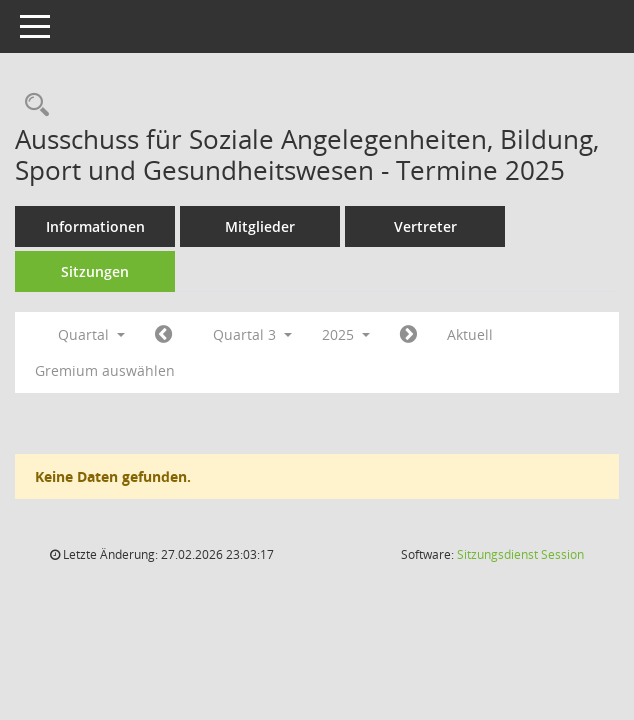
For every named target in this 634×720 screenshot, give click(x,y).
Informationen (95, 226)
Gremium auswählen (105, 370)
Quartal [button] (91, 334)
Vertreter (425, 226)
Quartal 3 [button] (252, 334)
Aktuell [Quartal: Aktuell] (470, 334)
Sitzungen (95, 271)
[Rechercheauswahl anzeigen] (32, 105)
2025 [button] (346, 334)
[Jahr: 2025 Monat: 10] (408, 335)
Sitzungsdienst (520, 554)
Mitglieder (260, 226)
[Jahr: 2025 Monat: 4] (163, 335)
